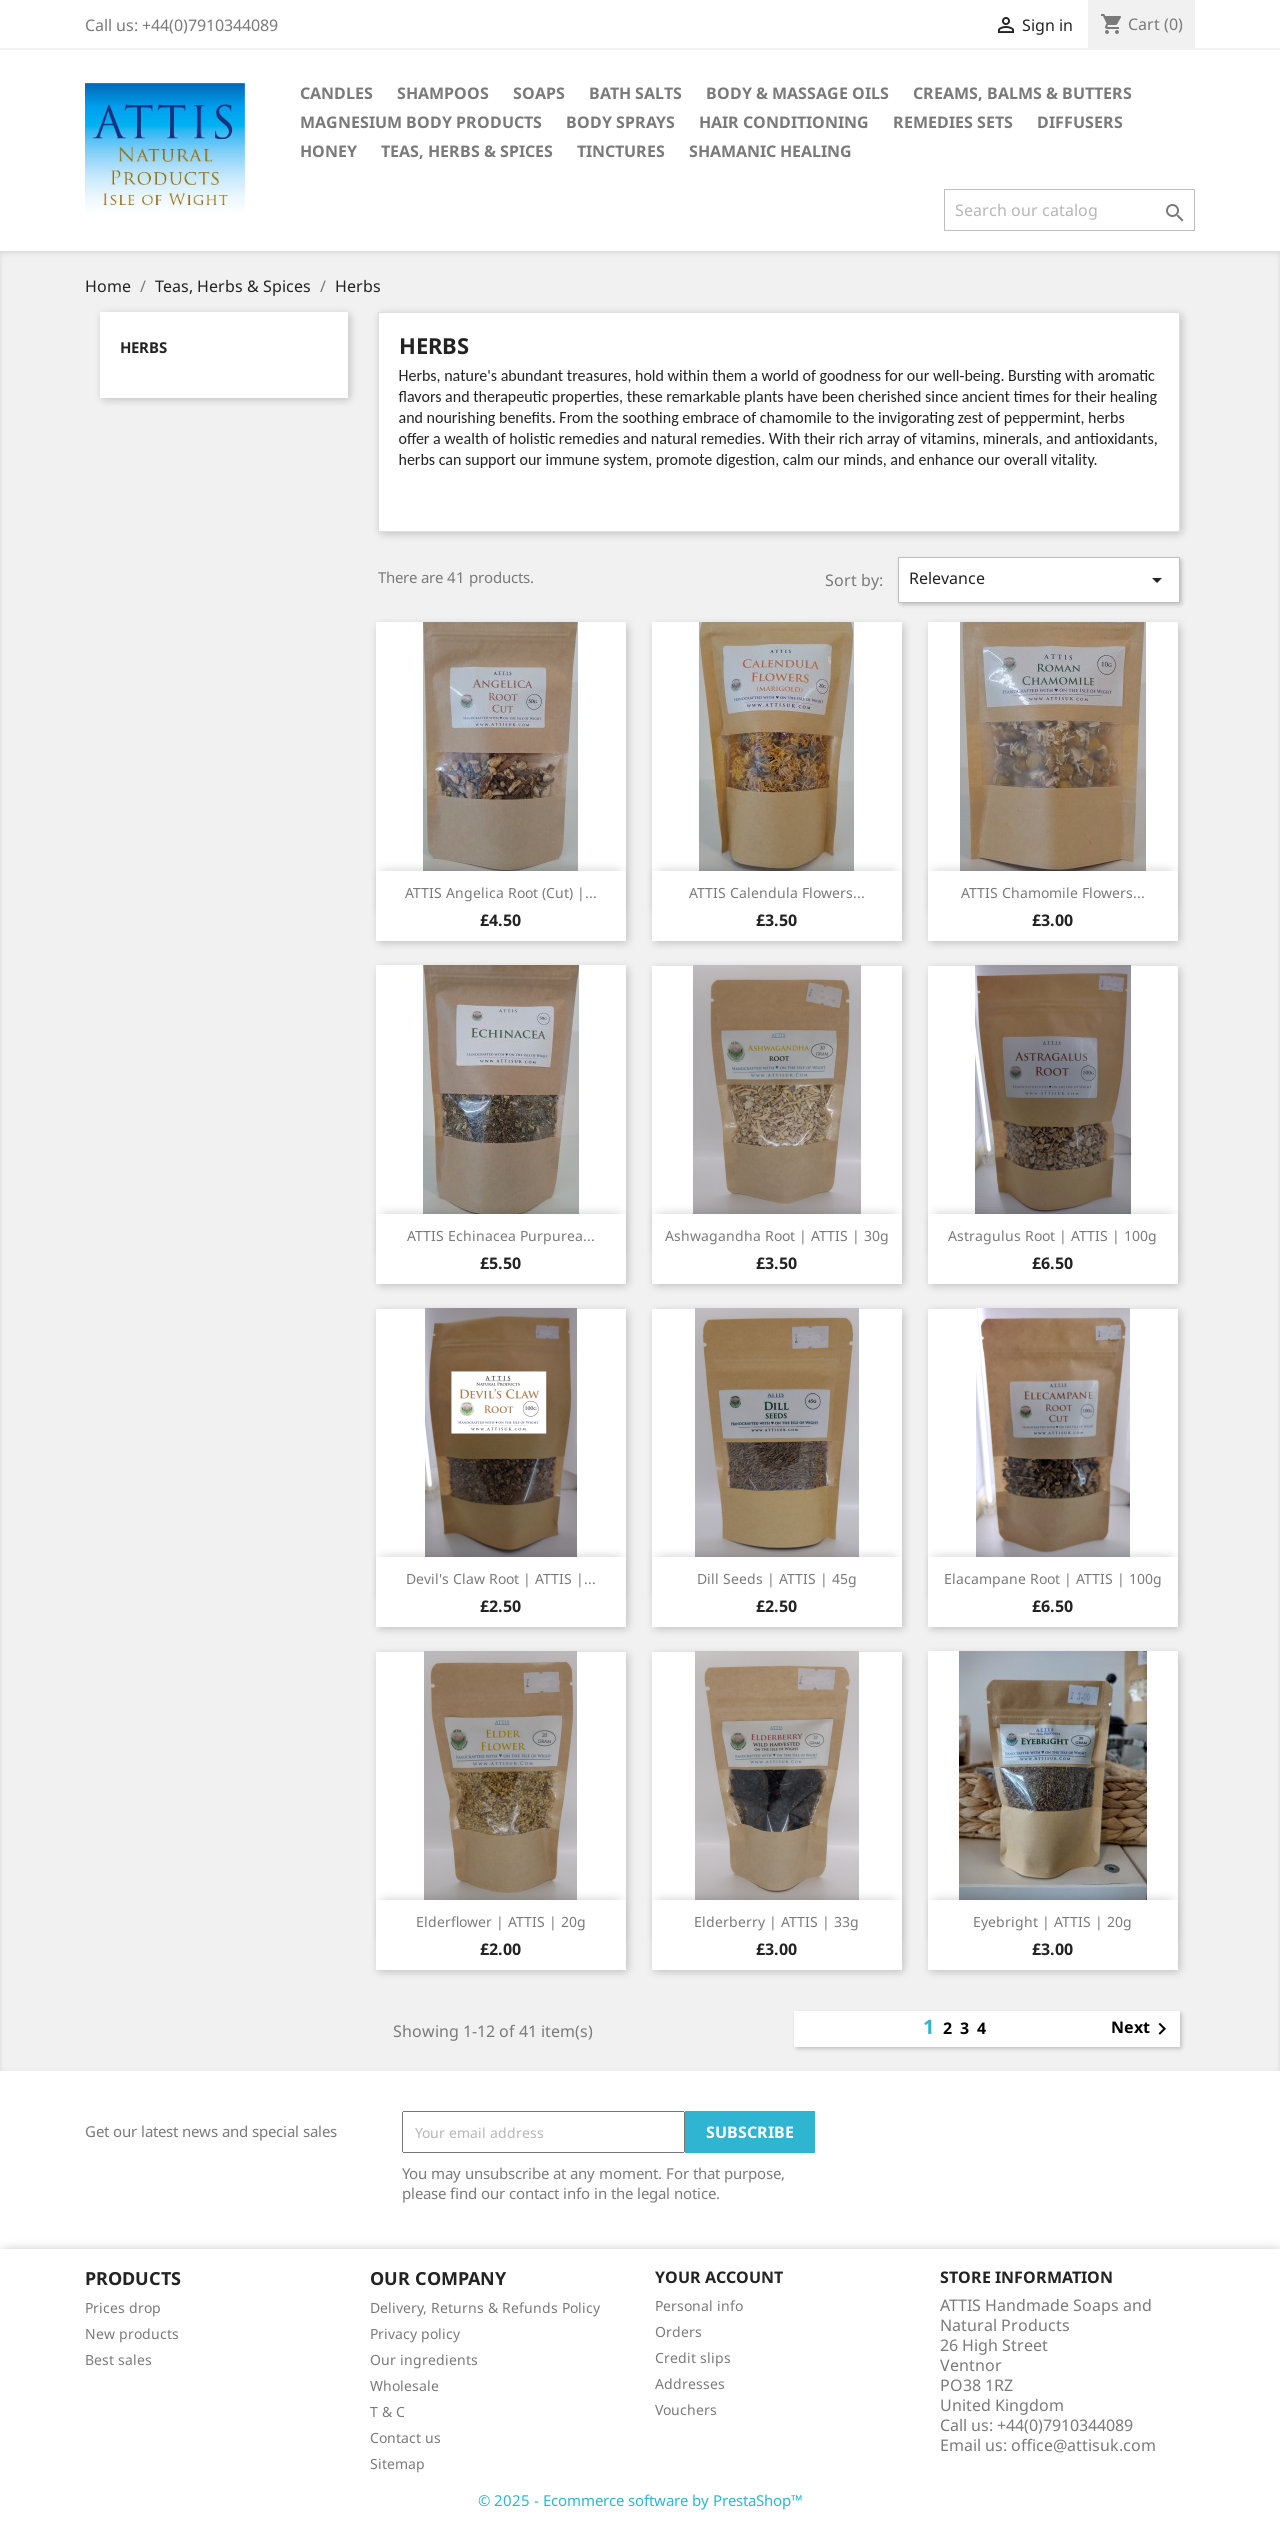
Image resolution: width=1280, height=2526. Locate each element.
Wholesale (404, 2385)
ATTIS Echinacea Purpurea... (501, 1235)
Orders (678, 2331)
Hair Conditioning (784, 122)
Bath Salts (635, 93)
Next (1142, 2029)
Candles (336, 93)
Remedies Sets (953, 122)
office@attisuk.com (1083, 2445)
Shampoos (443, 93)
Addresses (690, 2383)
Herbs (143, 347)
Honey (328, 151)
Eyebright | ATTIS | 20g (1052, 1921)
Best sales (118, 2359)
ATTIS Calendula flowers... (777, 892)
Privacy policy (415, 2333)
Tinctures (621, 151)
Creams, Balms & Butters (1022, 93)
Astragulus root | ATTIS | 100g (1052, 1235)
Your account (719, 2277)
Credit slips (693, 2357)
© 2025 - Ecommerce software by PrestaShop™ (640, 2500)
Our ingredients (424, 2359)
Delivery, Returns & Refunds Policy (485, 2307)
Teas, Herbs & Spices (467, 151)
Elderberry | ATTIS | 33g (776, 1921)
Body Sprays (620, 122)
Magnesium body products (421, 122)
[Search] (1069, 210)
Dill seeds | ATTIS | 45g (777, 1578)
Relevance (1039, 579)
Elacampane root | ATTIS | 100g (1053, 1578)
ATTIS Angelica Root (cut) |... (501, 892)
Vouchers (686, 2409)
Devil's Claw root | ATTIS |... (501, 1578)
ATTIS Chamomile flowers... (1053, 892)
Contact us (405, 2437)
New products (132, 2333)
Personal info (699, 2305)
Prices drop (123, 2307)
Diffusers (1080, 122)
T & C (387, 2411)
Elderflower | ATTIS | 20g (501, 1921)
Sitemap (397, 2463)
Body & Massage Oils (797, 93)
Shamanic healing (770, 151)
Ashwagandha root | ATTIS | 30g (777, 1235)
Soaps (539, 93)
